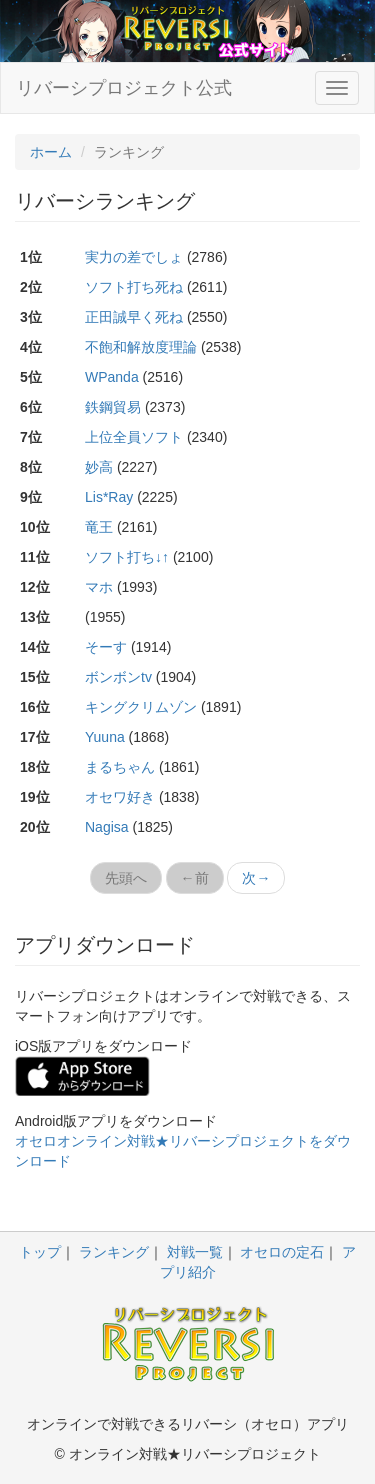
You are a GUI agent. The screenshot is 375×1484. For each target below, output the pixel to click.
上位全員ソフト (134, 437)
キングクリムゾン (141, 707)
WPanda (112, 377)
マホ (99, 587)
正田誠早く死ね (134, 317)
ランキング (114, 1252)
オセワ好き (120, 797)
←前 (195, 878)
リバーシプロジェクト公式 (124, 88)
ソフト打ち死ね (134, 287)
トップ (40, 1252)
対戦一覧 (195, 1252)
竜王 (99, 527)
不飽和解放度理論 (141, 347)
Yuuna (105, 737)
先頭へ (126, 878)
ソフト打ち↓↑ (127, 557)
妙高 (99, 467)
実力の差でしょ (134, 257)
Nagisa (107, 827)
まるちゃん (120, 767)
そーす (106, 647)
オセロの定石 (282, 1252)
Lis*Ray (109, 497)
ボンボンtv (118, 677)
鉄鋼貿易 (113, 407)
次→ (256, 878)
